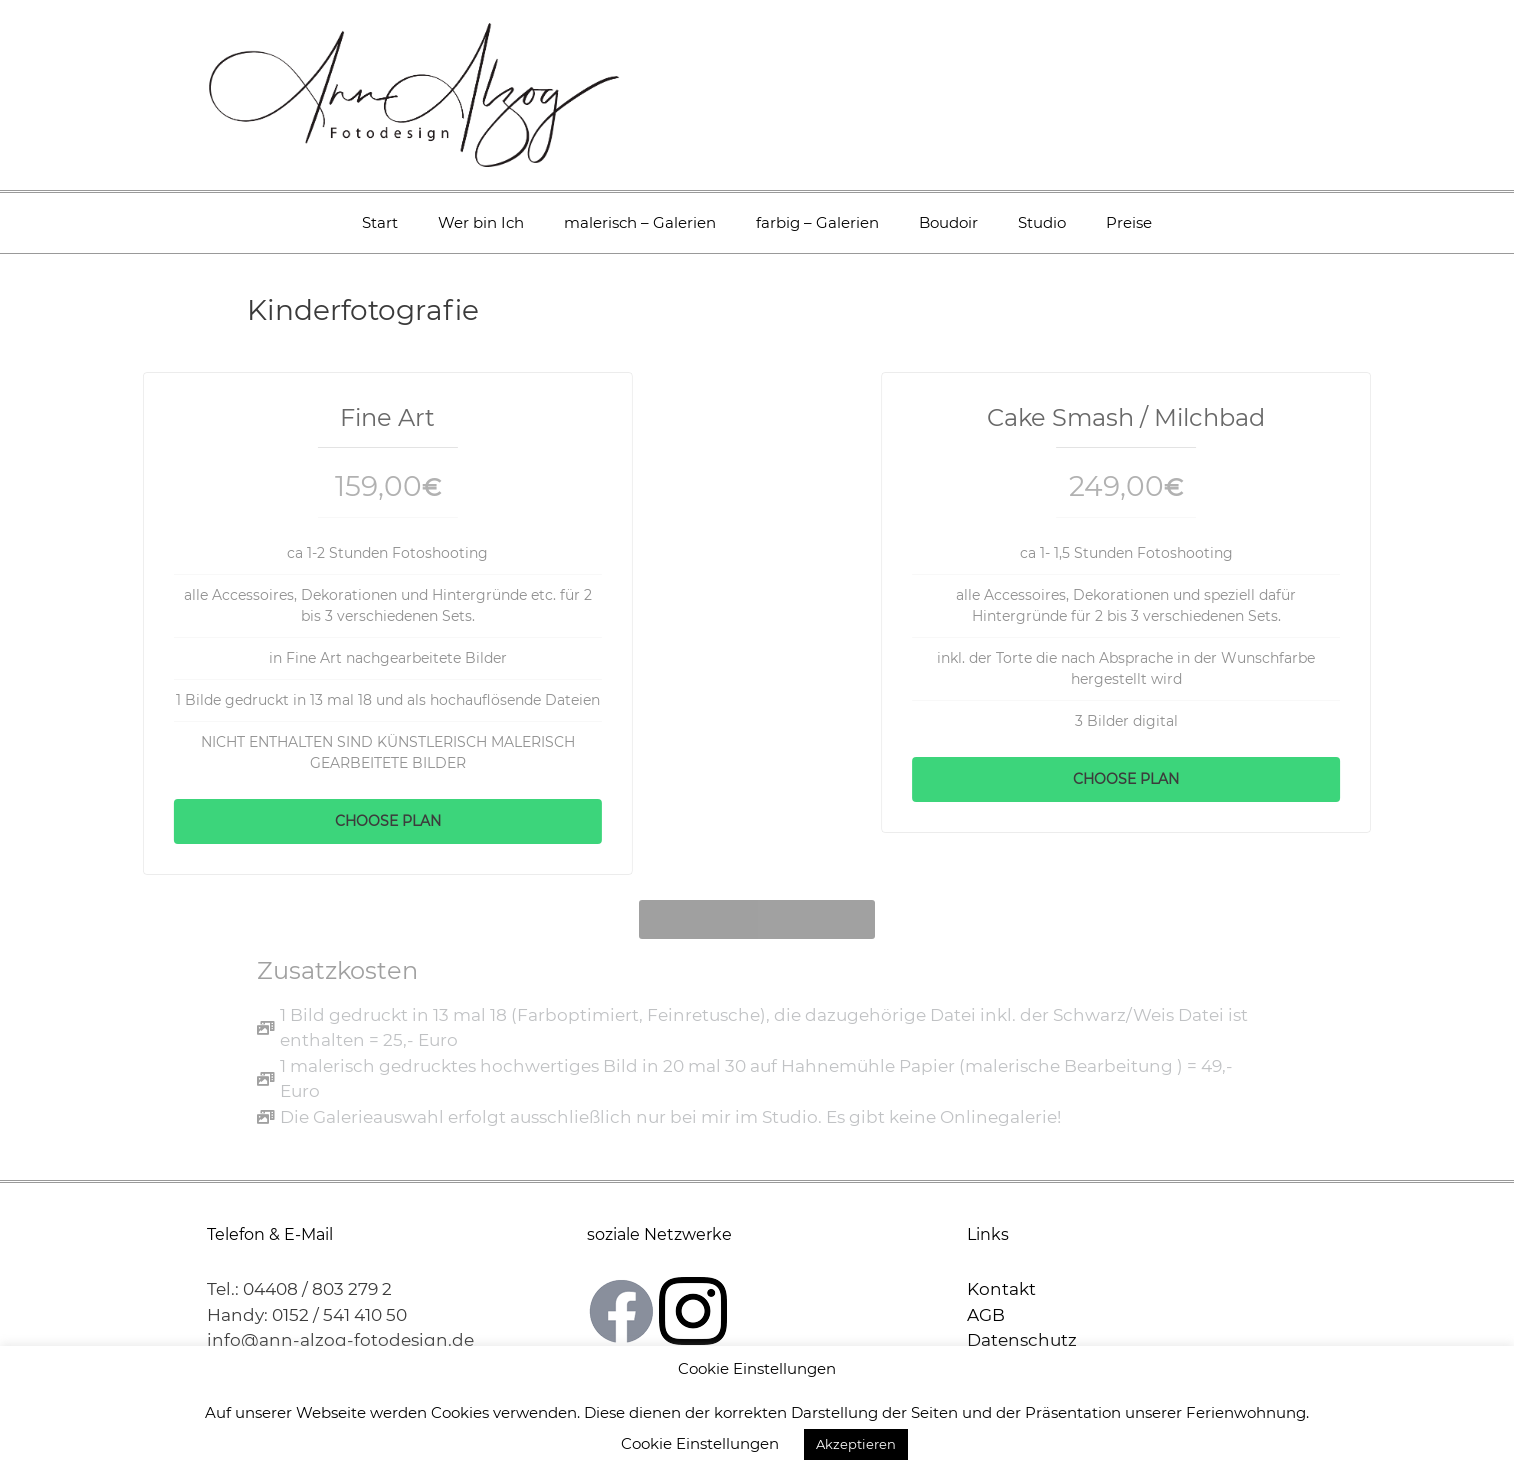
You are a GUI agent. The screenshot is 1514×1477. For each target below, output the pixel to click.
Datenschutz (1022, 1336)
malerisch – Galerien (640, 222)
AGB (986, 1310)
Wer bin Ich (481, 222)
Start (380, 222)
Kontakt (1001, 1285)
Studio (1042, 222)
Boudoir (948, 222)
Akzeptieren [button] (856, 1444)
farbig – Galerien (817, 222)
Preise (1129, 222)
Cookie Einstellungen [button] (700, 1443)
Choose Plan (322, 821)
